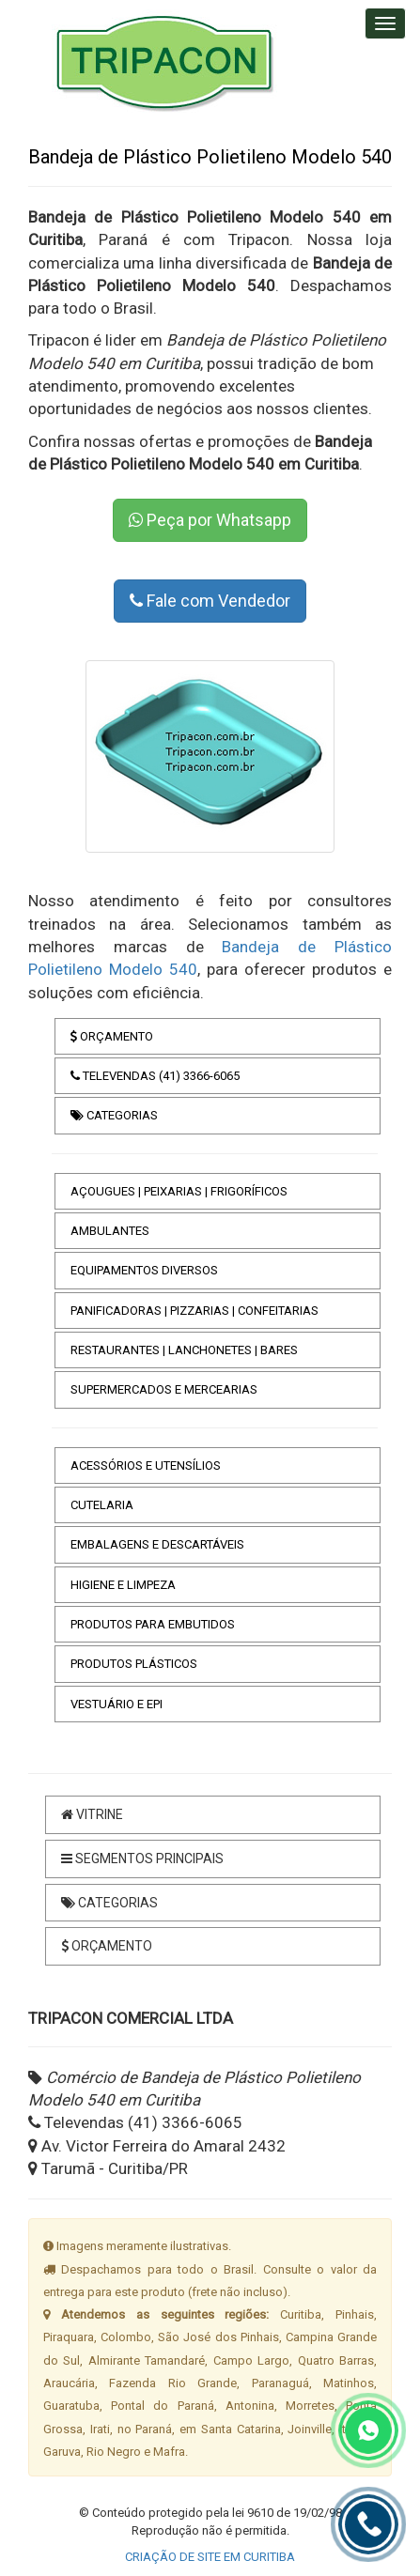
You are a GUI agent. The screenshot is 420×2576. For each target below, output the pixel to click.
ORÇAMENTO (111, 1036)
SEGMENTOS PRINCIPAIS (142, 1858)
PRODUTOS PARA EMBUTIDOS (152, 1624)
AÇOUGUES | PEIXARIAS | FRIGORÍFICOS (179, 1191)
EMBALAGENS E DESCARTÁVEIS (157, 1544)
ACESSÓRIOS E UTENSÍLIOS (145, 1465)
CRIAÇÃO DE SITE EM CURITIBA (210, 2557)
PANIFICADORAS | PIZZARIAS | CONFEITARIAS (194, 1310)
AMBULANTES (109, 1231)
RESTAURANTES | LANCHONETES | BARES (184, 1350)
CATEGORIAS (114, 1115)
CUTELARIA (101, 1505)
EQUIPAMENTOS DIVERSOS (144, 1270)
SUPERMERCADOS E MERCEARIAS (163, 1389)
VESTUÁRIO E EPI (116, 1704)
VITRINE (92, 1814)
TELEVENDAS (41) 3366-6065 (155, 1076)
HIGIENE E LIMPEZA (123, 1585)
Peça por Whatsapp (210, 520)
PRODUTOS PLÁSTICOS (133, 1664)
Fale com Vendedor (210, 600)
